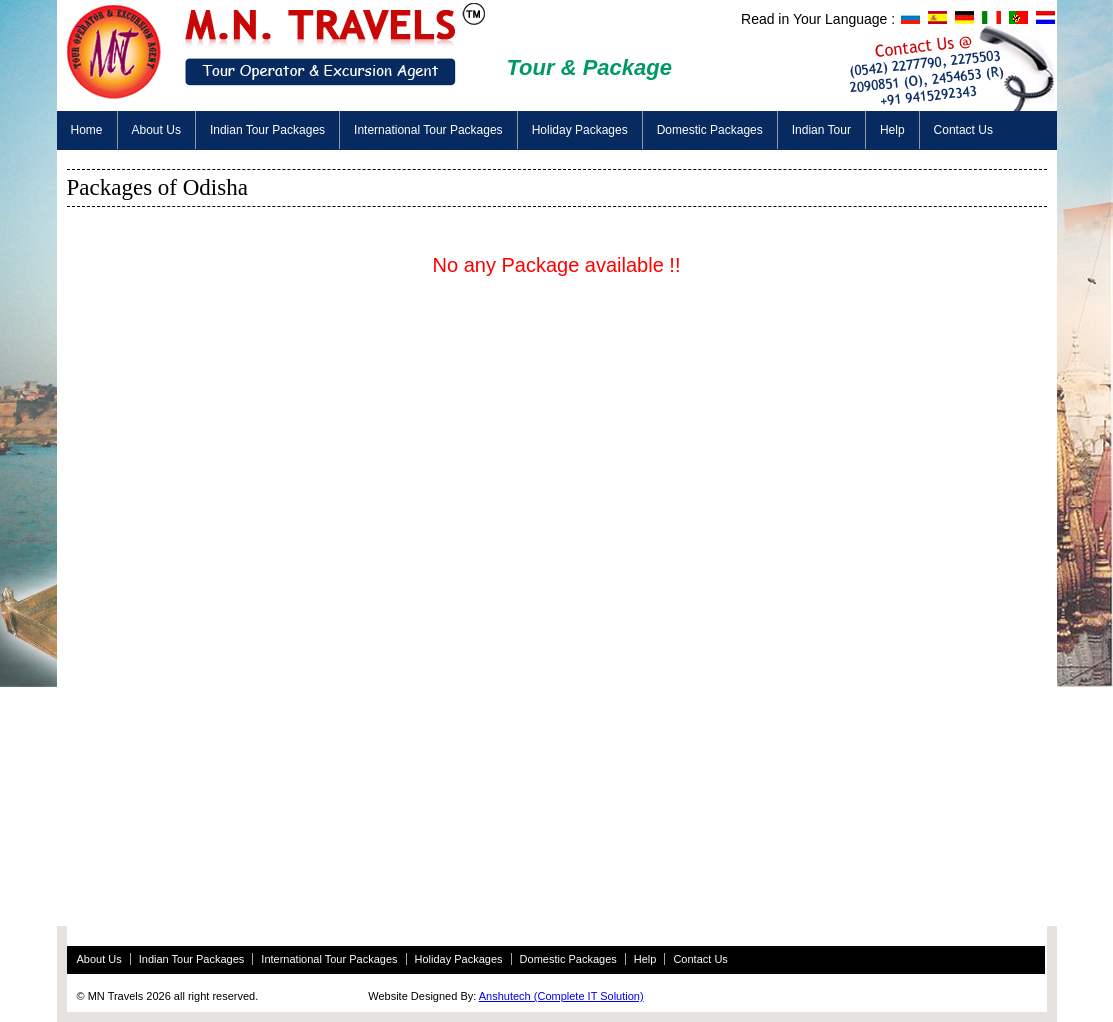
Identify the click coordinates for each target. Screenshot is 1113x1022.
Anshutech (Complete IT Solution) (561, 996)
